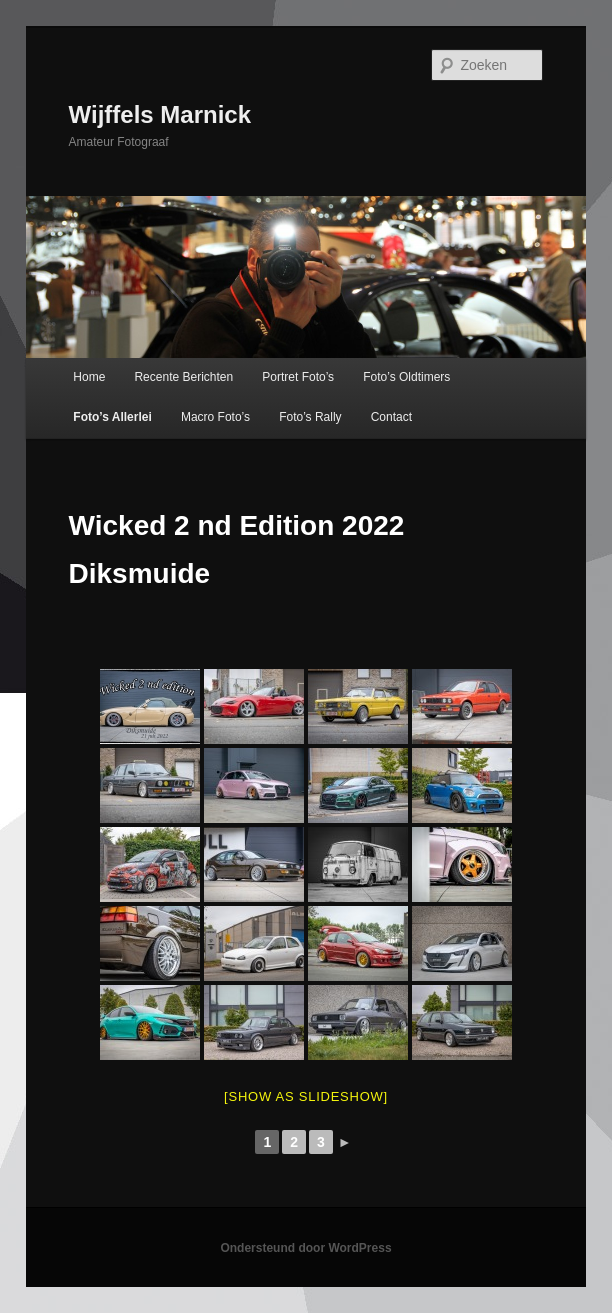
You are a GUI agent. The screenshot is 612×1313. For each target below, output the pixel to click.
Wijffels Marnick (160, 114)
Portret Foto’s (298, 377)
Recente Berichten (183, 377)
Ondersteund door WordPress (305, 1248)
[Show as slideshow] (306, 1096)
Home (89, 377)
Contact (391, 417)
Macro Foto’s (215, 417)
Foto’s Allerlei (112, 417)
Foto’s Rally (310, 417)
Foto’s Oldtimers (406, 377)
